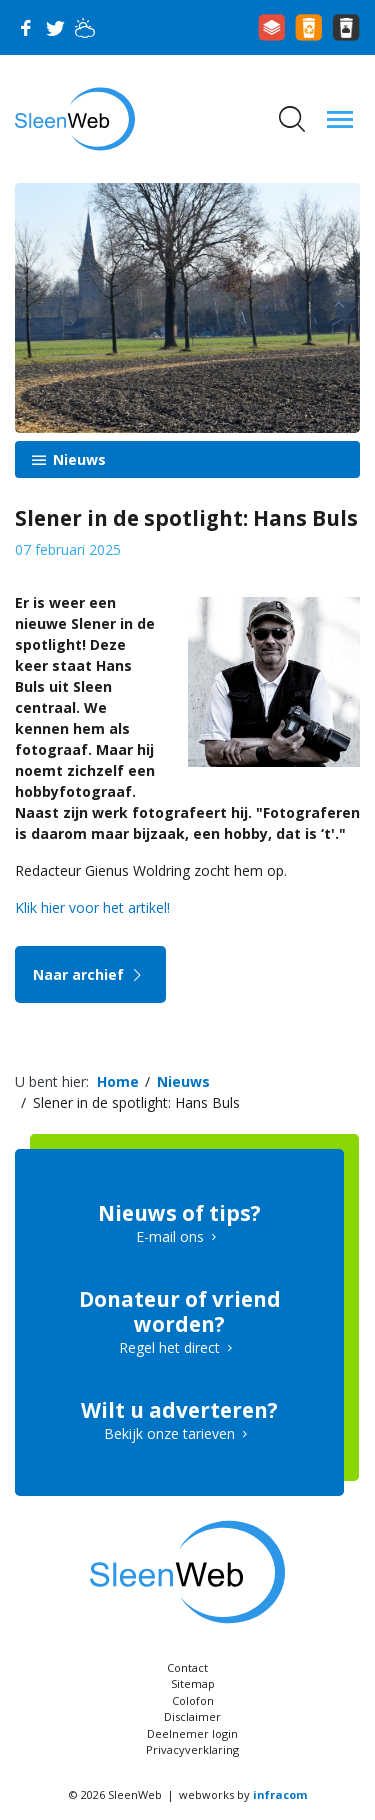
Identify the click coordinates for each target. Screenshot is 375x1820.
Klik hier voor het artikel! (92, 907)
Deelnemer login (192, 1733)
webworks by (243, 1794)
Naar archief (90, 974)
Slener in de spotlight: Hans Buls (136, 1102)
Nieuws (77, 459)
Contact (187, 1667)
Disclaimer (192, 1716)
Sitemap (193, 1683)
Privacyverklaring (192, 1749)
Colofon (193, 1700)
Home (118, 1081)
